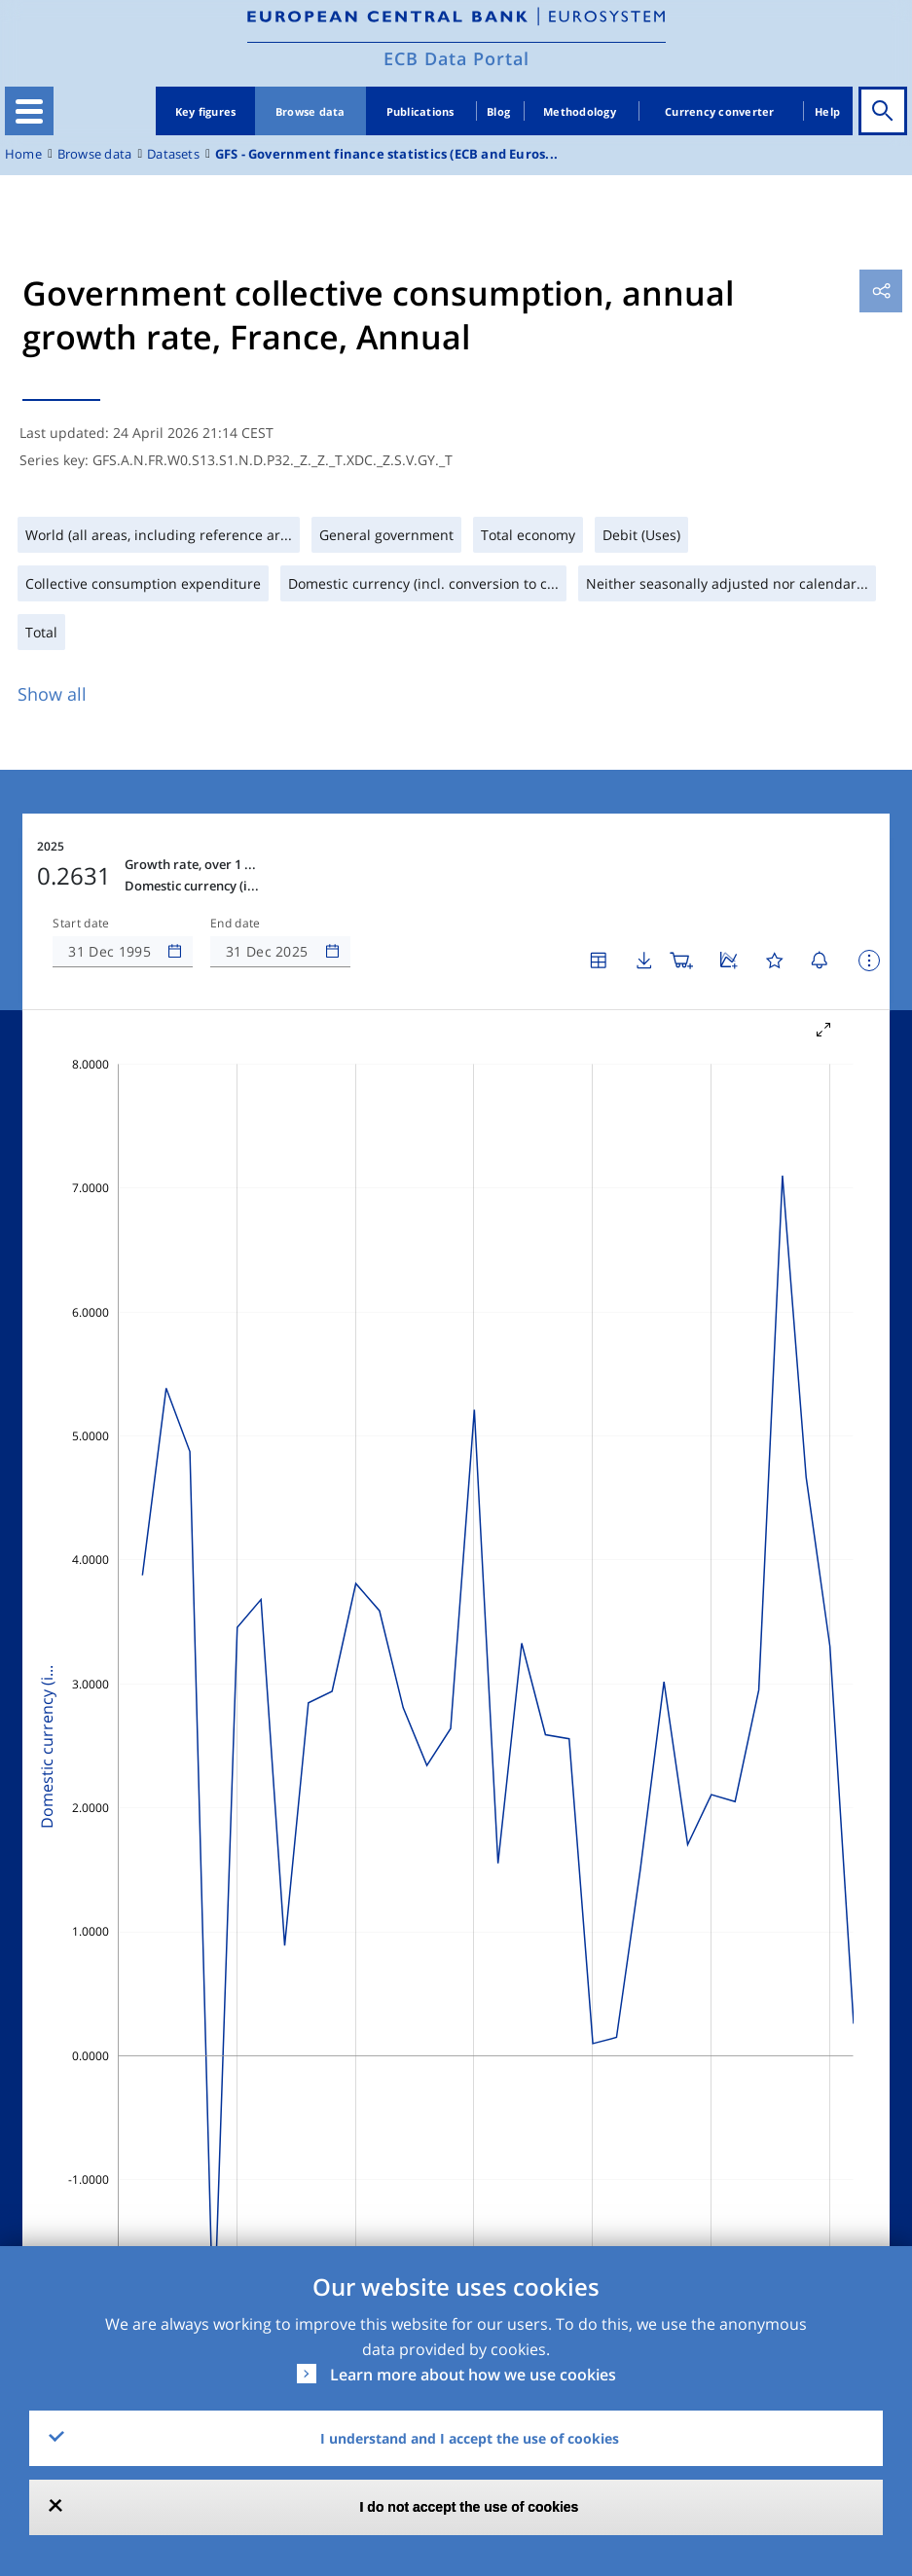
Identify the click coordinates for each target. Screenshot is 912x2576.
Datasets (173, 154)
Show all (52, 694)
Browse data (310, 111)
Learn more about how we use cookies (473, 2374)
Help (827, 111)
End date (235, 923)
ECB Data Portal (456, 58)
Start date (81, 923)
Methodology (579, 111)
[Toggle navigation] (29, 111)
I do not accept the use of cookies (469, 2507)
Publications (420, 111)
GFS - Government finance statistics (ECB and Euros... (386, 154)
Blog (498, 111)
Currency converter (720, 111)
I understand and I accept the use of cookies (469, 2438)
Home (23, 154)
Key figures (206, 111)
